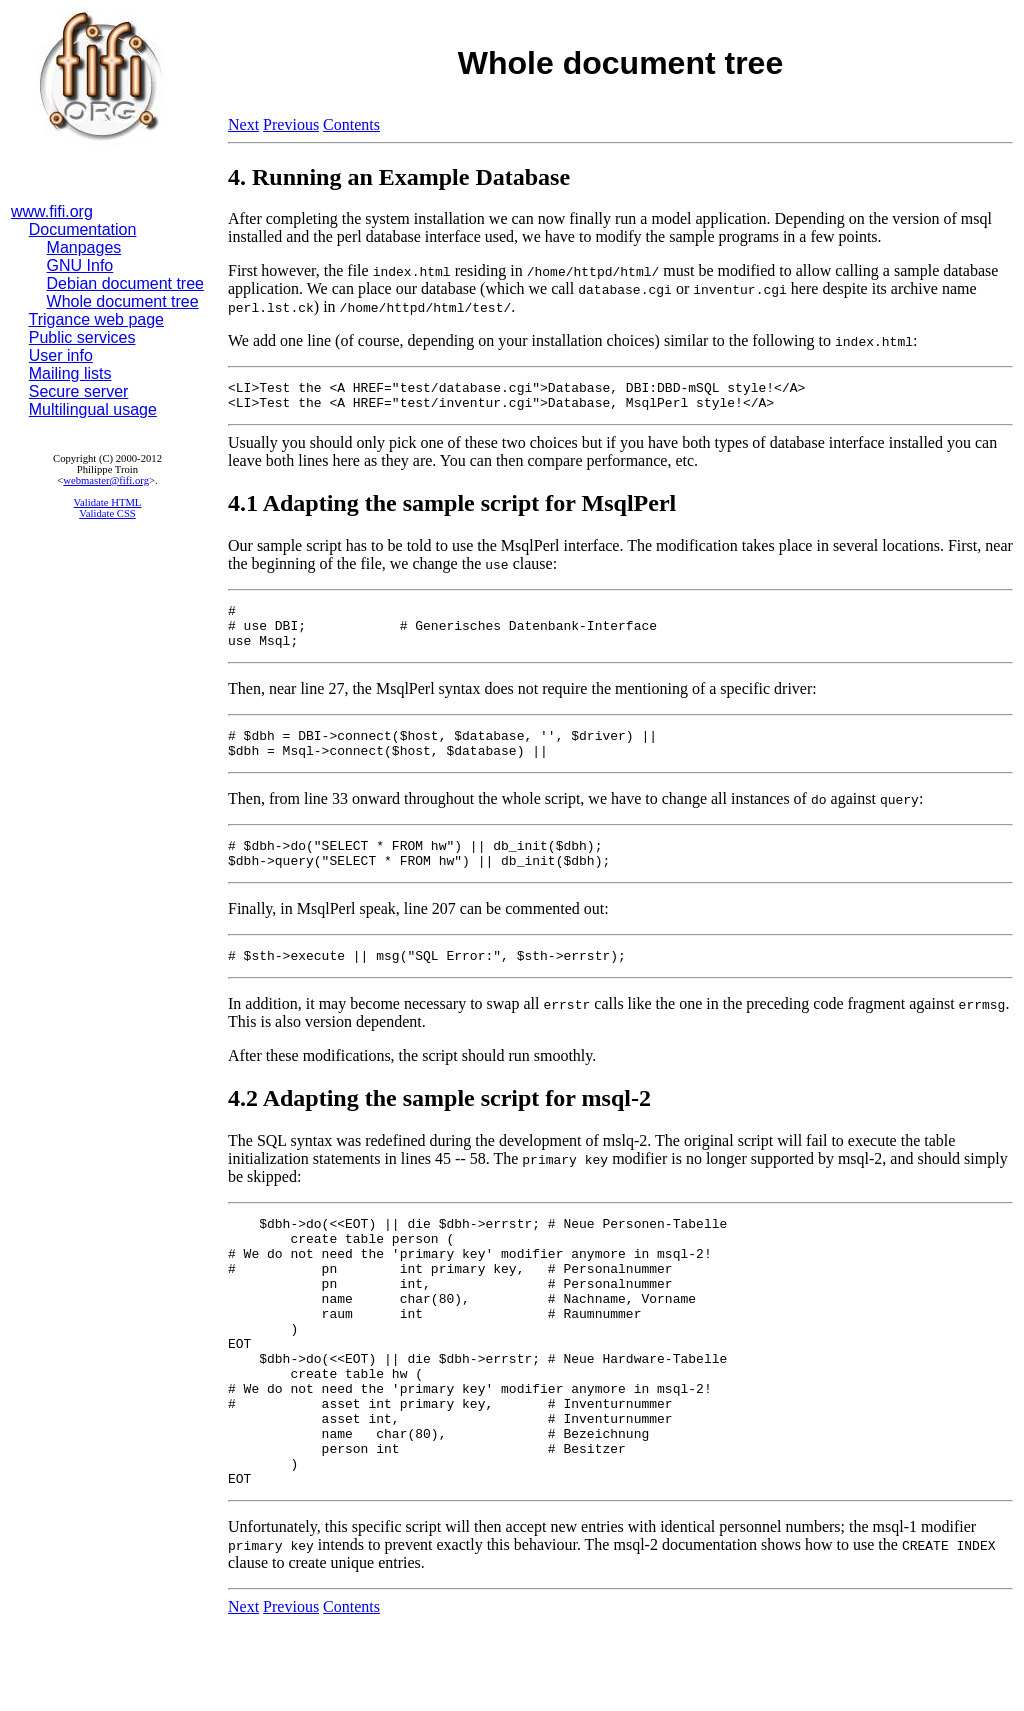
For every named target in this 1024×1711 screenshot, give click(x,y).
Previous (291, 124)
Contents (351, 124)
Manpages (84, 247)
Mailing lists (70, 373)
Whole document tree (123, 301)
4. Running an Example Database (399, 177)
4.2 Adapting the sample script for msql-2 (439, 1128)
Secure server (79, 391)
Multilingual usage (93, 409)
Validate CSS (107, 513)
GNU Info (80, 265)
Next (243, 124)
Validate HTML (108, 502)
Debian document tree (125, 283)
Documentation (83, 229)
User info (61, 355)
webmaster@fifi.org (106, 480)
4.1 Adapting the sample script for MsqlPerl (452, 509)
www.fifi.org (52, 211)
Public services (82, 337)
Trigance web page (97, 319)
